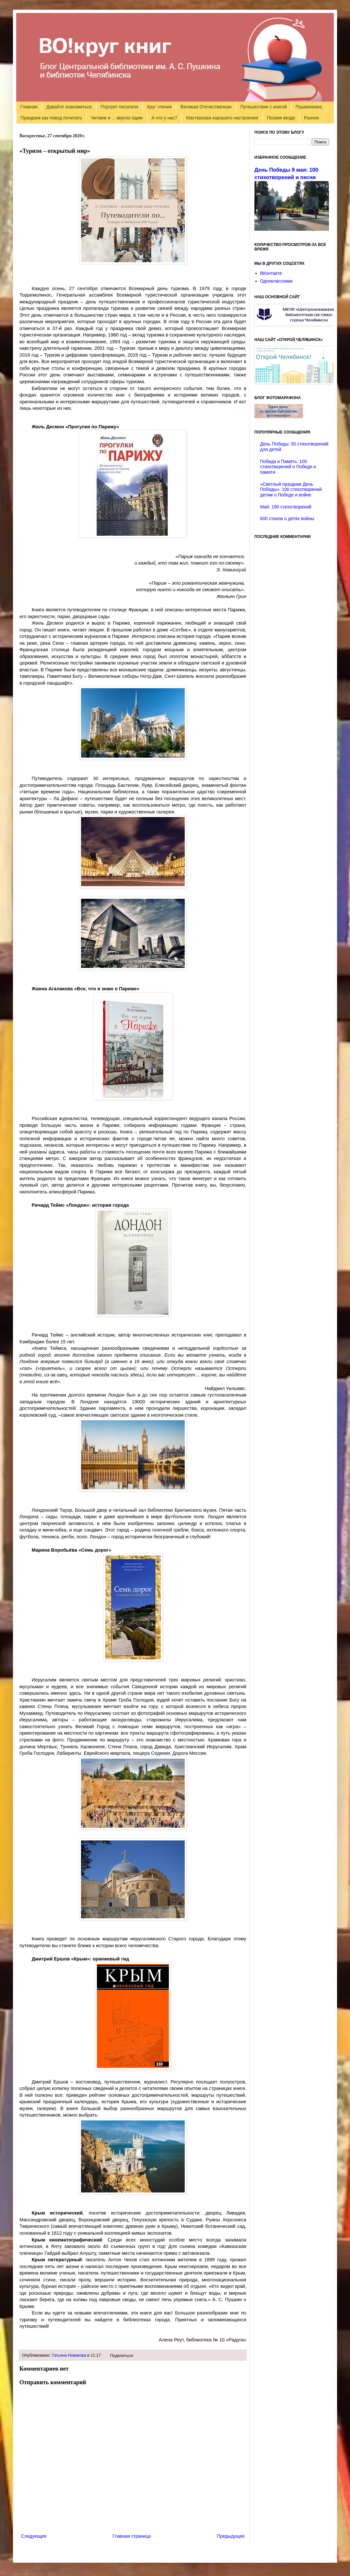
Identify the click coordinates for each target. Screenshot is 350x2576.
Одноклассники (276, 281)
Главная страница (132, 2536)
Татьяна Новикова (69, 2355)
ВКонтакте (271, 273)
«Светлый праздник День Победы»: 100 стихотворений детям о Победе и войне (291, 490)
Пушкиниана (309, 106)
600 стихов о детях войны (287, 518)
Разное (311, 117)
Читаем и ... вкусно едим (117, 117)
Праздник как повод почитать (51, 117)
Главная (29, 106)
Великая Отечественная (206, 106)
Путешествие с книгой (263, 106)
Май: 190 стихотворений (285, 506)
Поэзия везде (281, 117)
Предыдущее (231, 2536)
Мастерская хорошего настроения (222, 117)
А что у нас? (164, 117)
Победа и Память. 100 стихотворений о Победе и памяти (288, 467)
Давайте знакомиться (69, 106)
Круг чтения (159, 106)
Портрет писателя (119, 106)
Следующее (33, 2536)
